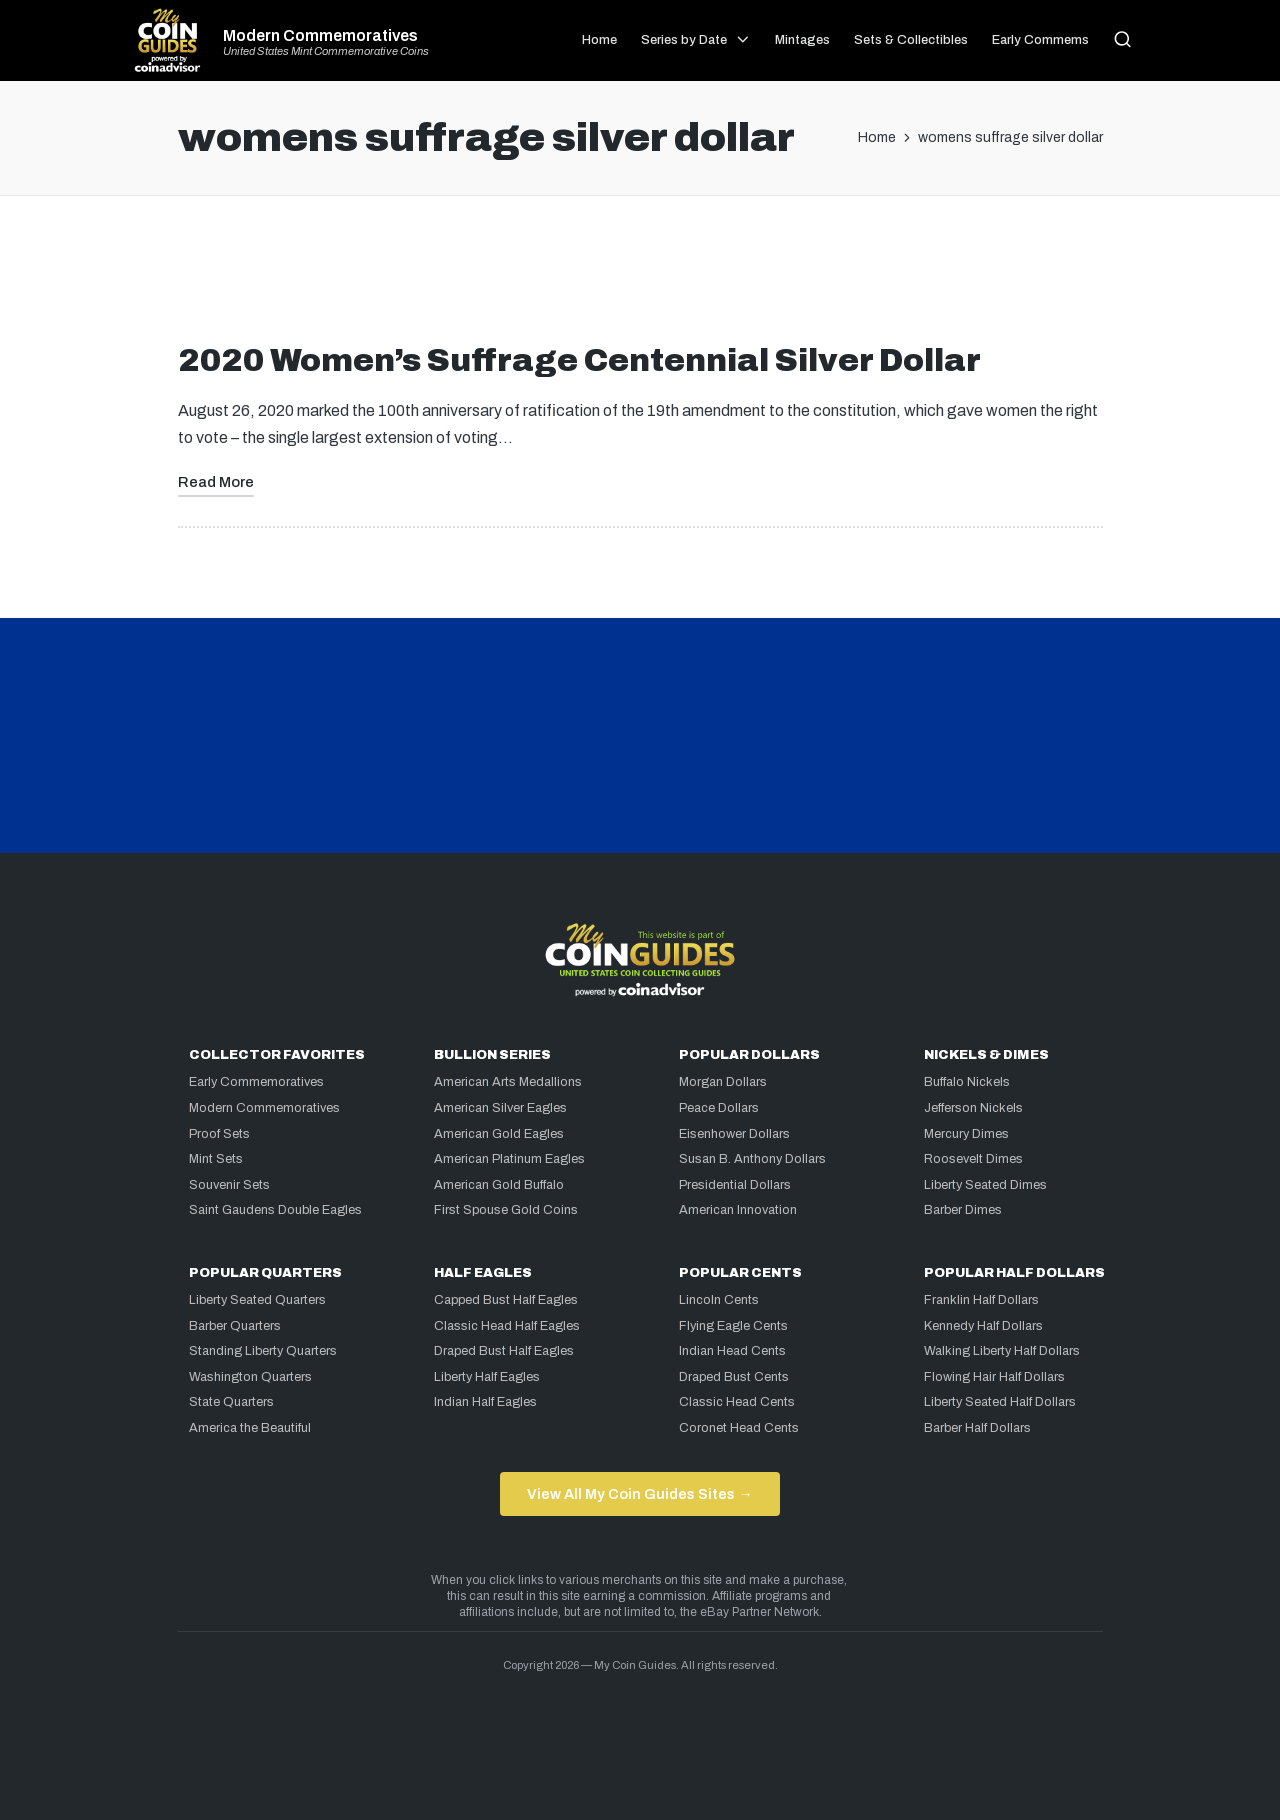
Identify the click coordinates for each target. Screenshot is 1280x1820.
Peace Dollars (719, 1108)
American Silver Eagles (500, 1108)
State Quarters (231, 1402)
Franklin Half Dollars (981, 1300)
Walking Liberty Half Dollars (1002, 1351)
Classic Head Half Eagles (507, 1326)
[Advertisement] (640, 277)
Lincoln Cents (719, 1300)
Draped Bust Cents (734, 1377)
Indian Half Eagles (485, 1402)
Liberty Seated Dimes (985, 1185)
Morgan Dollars (723, 1082)
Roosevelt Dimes (973, 1159)
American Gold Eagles (499, 1134)
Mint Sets (216, 1159)
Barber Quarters (235, 1326)
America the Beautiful (250, 1428)
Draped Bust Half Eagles (504, 1351)
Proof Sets (219, 1134)
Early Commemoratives (256, 1082)
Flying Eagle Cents (733, 1326)
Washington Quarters (250, 1377)
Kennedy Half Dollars (983, 1326)
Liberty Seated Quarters (257, 1300)
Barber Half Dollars (977, 1428)
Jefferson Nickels (973, 1108)
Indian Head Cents (732, 1351)
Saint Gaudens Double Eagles (275, 1210)
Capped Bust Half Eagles (506, 1300)
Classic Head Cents (737, 1402)
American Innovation (738, 1210)
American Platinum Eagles (509, 1159)
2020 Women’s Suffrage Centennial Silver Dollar (579, 360)
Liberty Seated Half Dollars (1000, 1402)
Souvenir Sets (229, 1185)
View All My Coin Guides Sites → (639, 1494)
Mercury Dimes (966, 1134)
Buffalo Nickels (967, 1082)
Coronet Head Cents (739, 1428)
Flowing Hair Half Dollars (994, 1377)
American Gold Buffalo (499, 1185)
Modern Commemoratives (320, 36)
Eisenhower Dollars (734, 1134)
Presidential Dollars (735, 1185)
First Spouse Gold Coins (506, 1210)
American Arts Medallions (508, 1082)
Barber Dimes (963, 1210)
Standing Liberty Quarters (263, 1351)
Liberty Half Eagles (487, 1377)
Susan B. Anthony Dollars (752, 1159)
